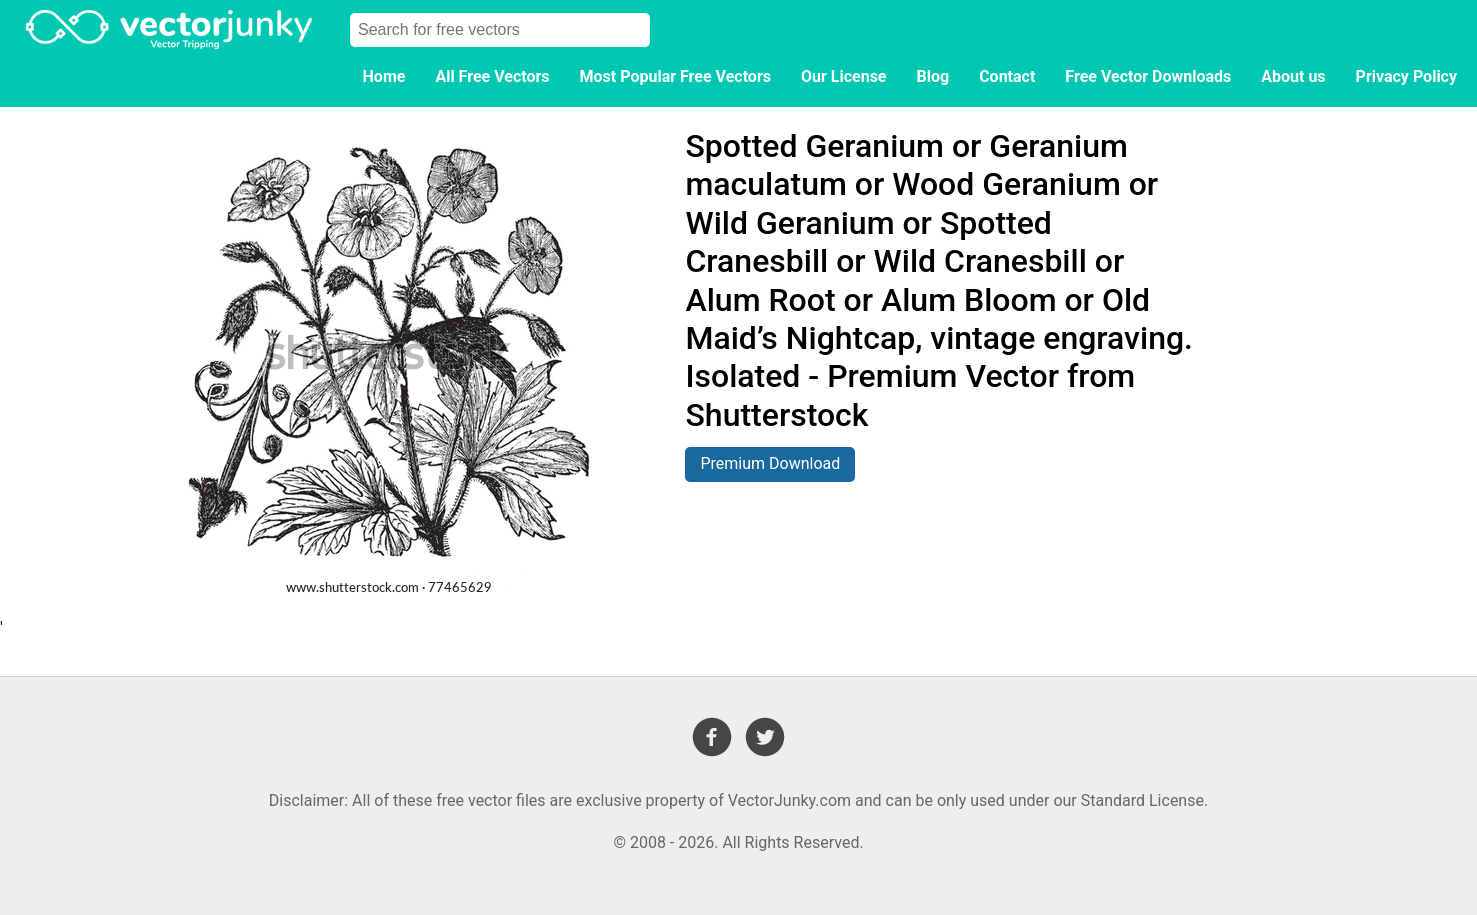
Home (384, 76)
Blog (933, 76)
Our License (844, 76)
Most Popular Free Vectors (675, 76)
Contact (1007, 76)
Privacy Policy (1406, 76)
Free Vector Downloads (1148, 76)
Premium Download (770, 463)
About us (1293, 76)
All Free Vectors (492, 76)
